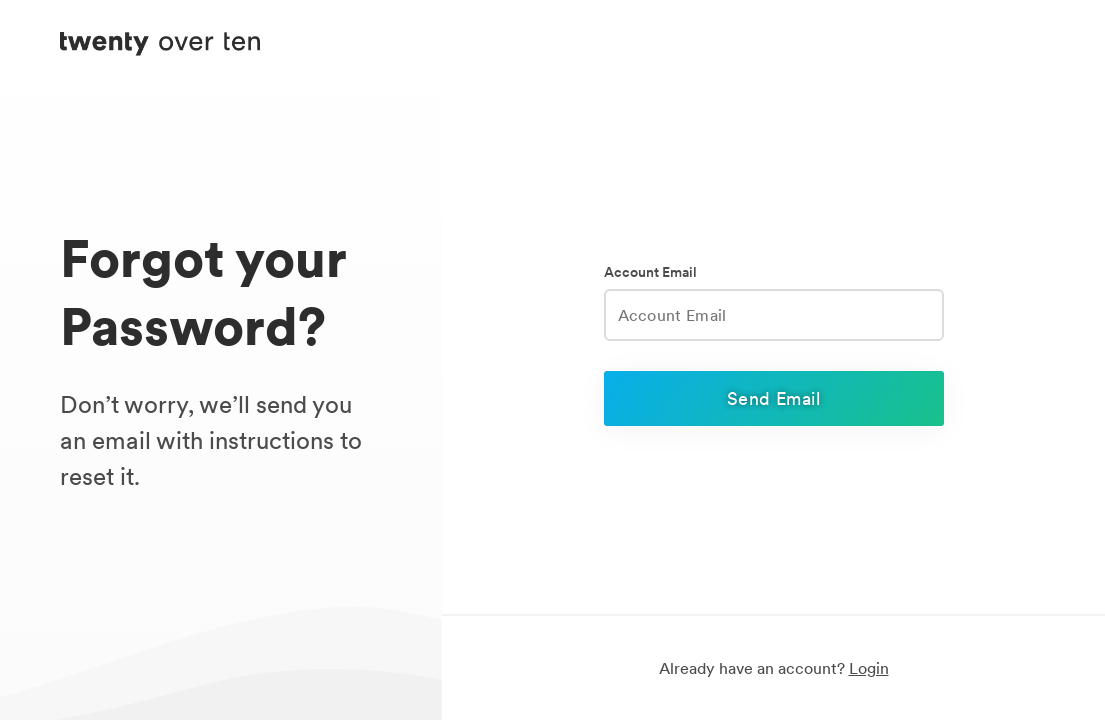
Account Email (650, 272)
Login (869, 668)
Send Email (774, 398)
